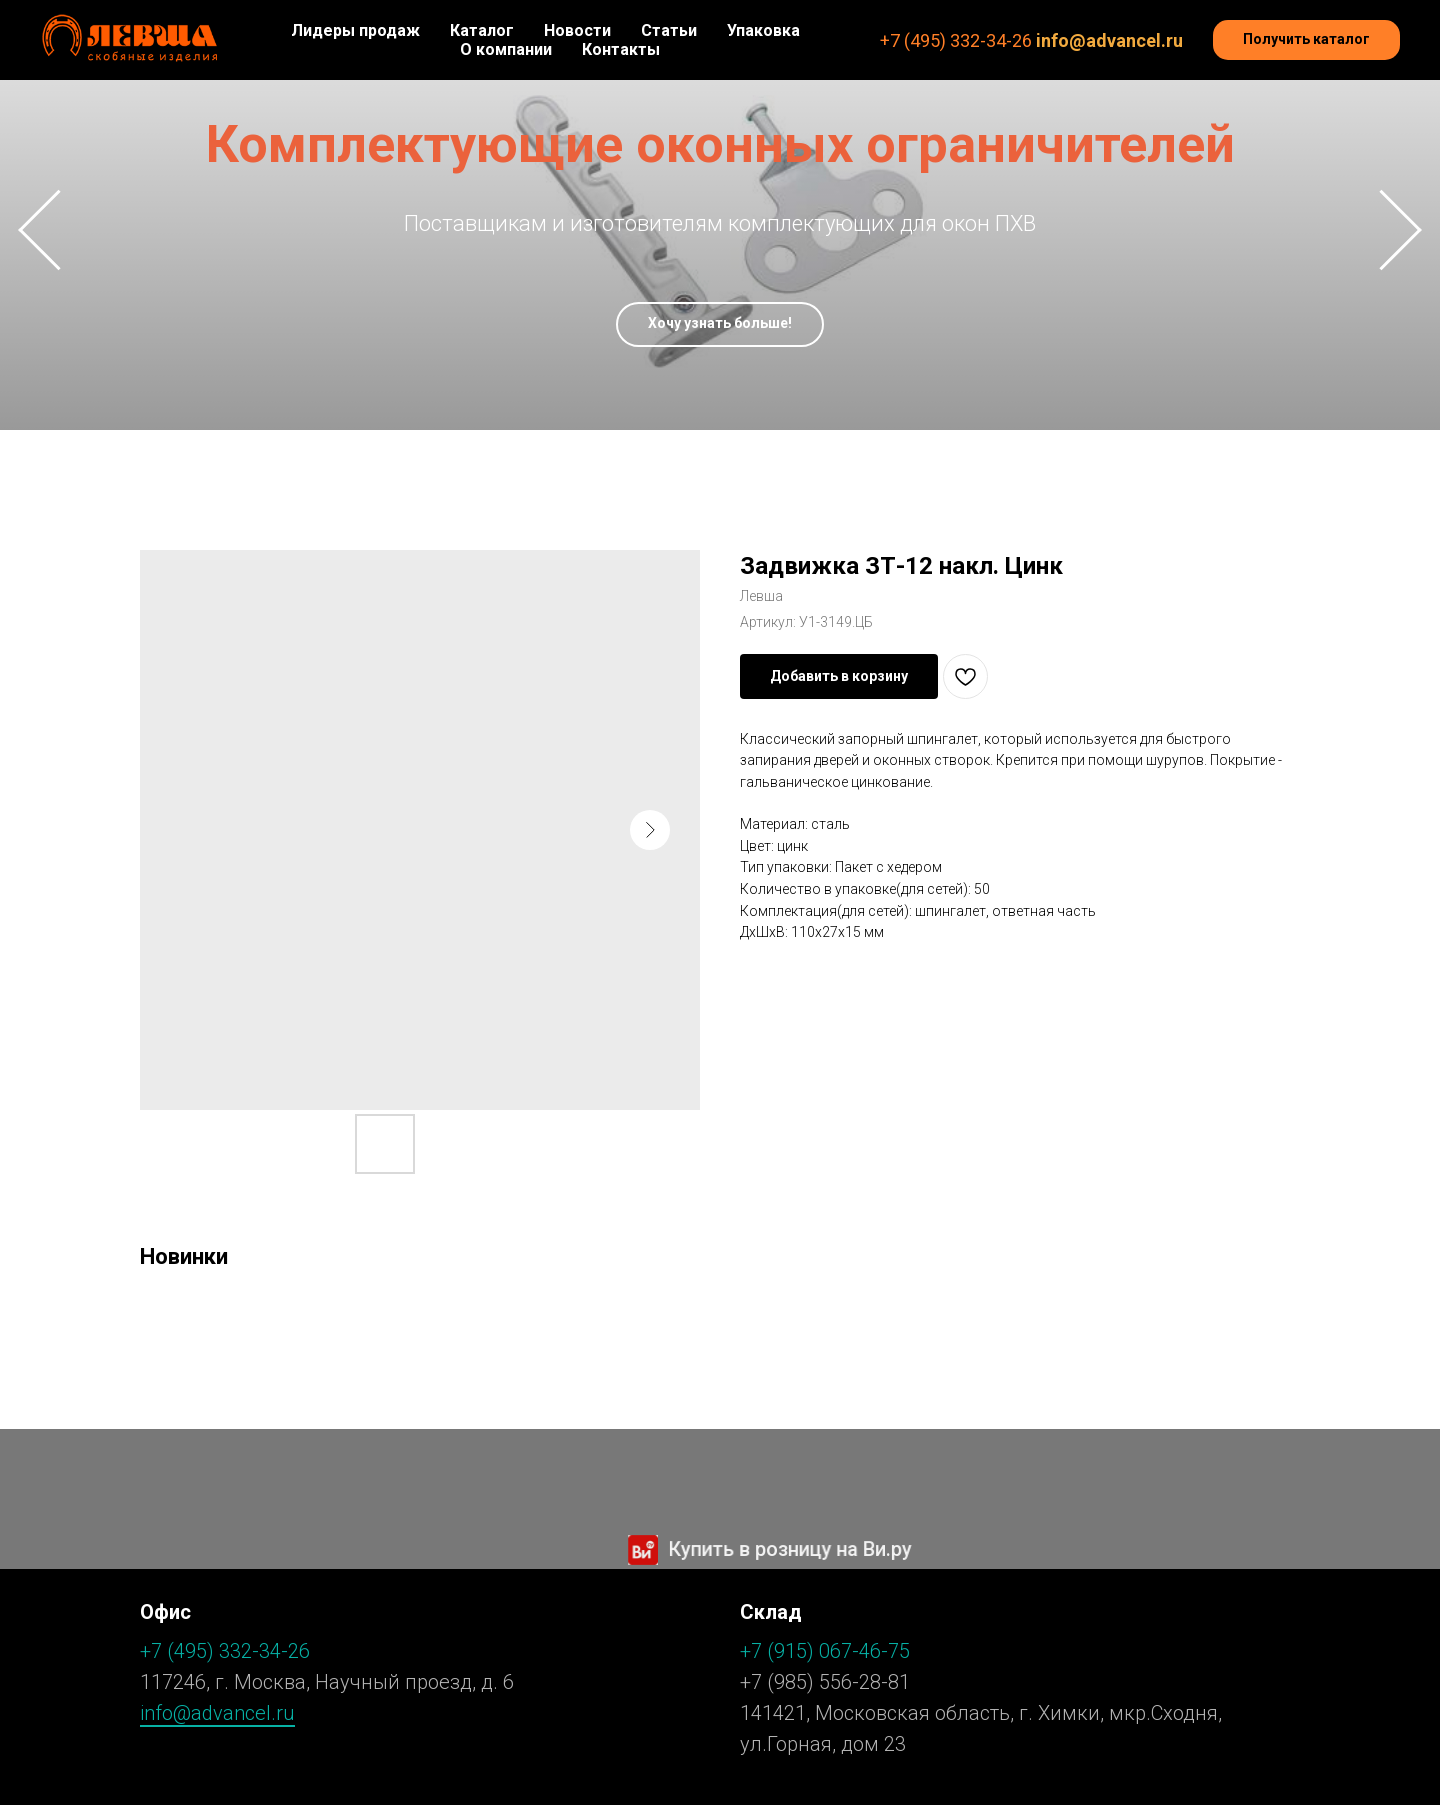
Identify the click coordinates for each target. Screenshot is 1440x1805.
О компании (506, 49)
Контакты (621, 49)
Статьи (669, 30)
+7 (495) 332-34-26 (956, 40)
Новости (577, 30)
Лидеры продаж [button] (355, 30)
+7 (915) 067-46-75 (825, 1651)
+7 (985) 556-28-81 (825, 1682)
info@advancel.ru (1109, 40)
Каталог (482, 30)
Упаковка (763, 30)
